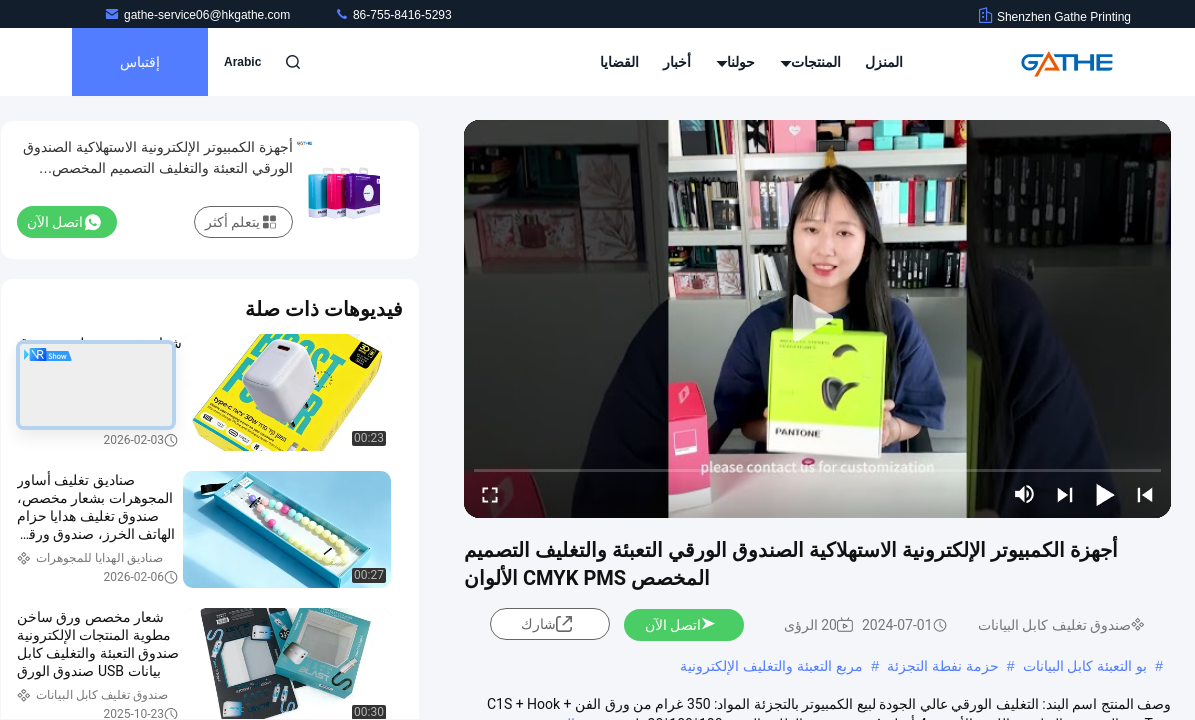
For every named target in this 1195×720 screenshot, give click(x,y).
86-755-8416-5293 (393, 15)
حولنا (736, 62)
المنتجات (810, 62)
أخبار (677, 62)
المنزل (884, 62)
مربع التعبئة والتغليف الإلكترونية (771, 666)
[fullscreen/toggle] (490, 494)
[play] (818, 319)
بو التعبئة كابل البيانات (1085, 666)
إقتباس (140, 62)
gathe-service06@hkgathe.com (199, 15)
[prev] (1145, 494)
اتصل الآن (681, 625)
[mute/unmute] (1025, 494)
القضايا (619, 62)
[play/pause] (1105, 494)
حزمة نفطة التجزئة (943, 666)
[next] (1065, 494)
